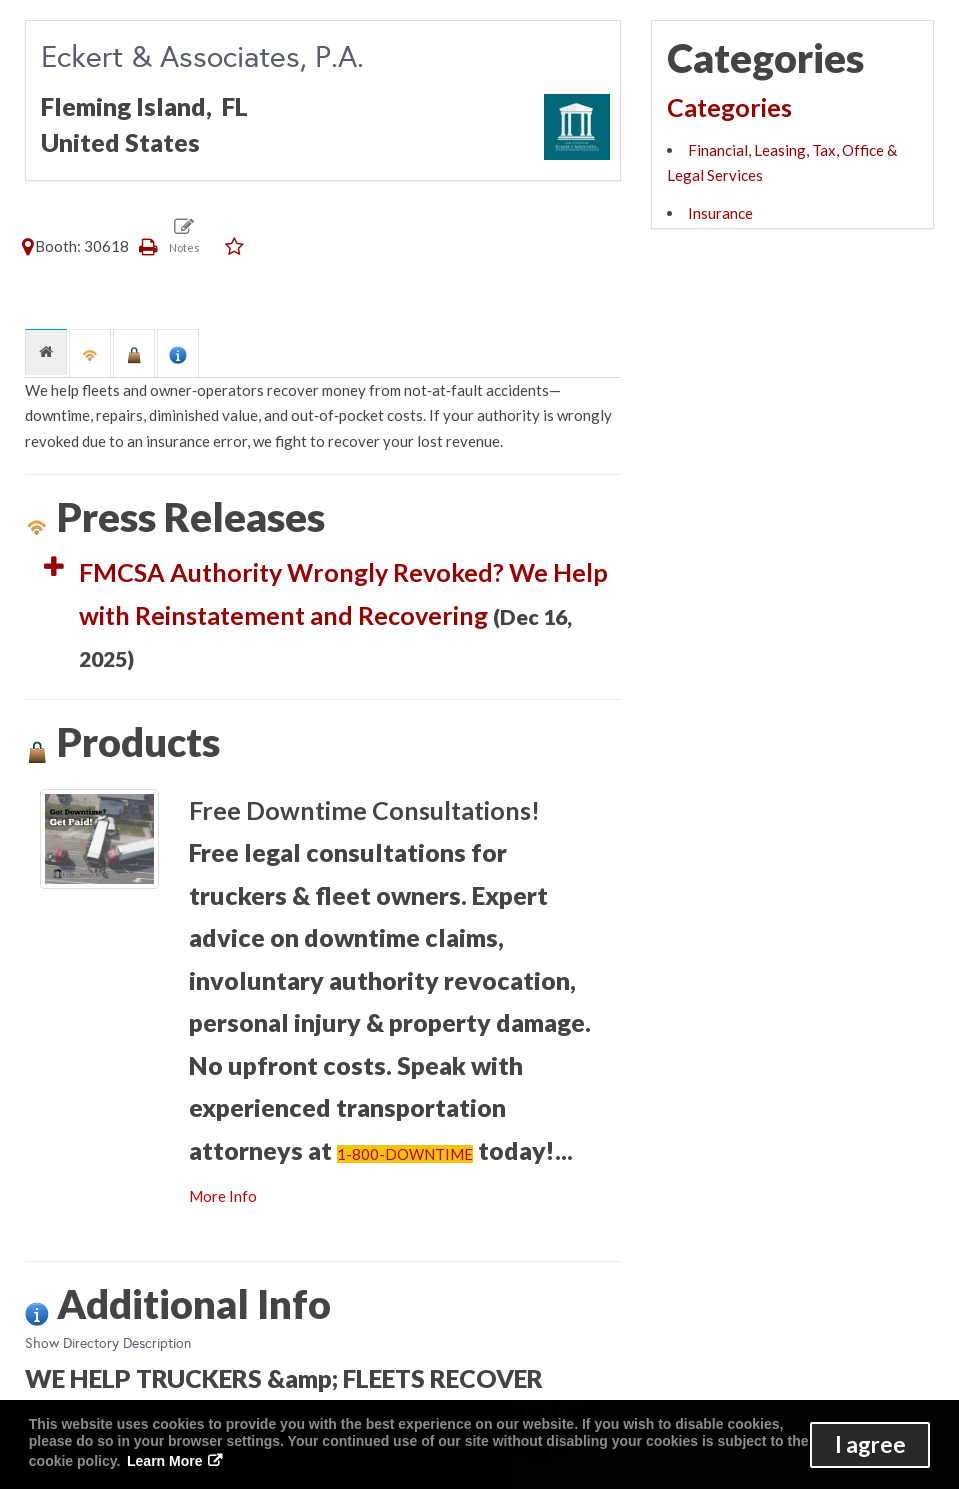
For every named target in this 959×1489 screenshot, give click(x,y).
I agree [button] (870, 1444)
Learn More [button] (164, 1461)
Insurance (720, 213)
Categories (729, 107)
